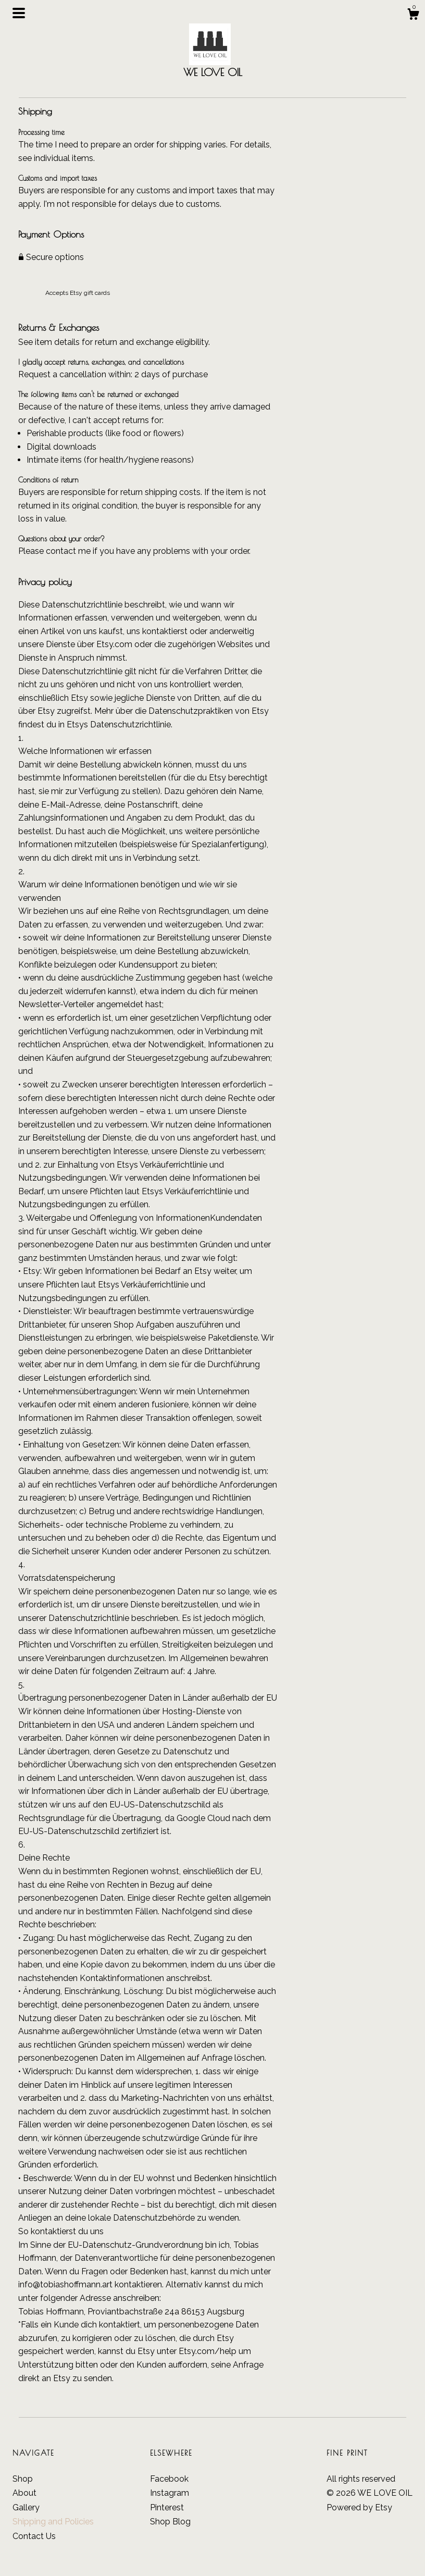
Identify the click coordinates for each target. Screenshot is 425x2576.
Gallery (26, 2507)
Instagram (169, 2493)
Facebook (169, 2479)
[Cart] (413, 15)
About (24, 2493)
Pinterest (167, 2507)
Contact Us (34, 2536)
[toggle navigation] (18, 13)
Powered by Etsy (359, 2507)
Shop (22, 2479)
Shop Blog (170, 2522)
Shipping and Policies (53, 2522)
